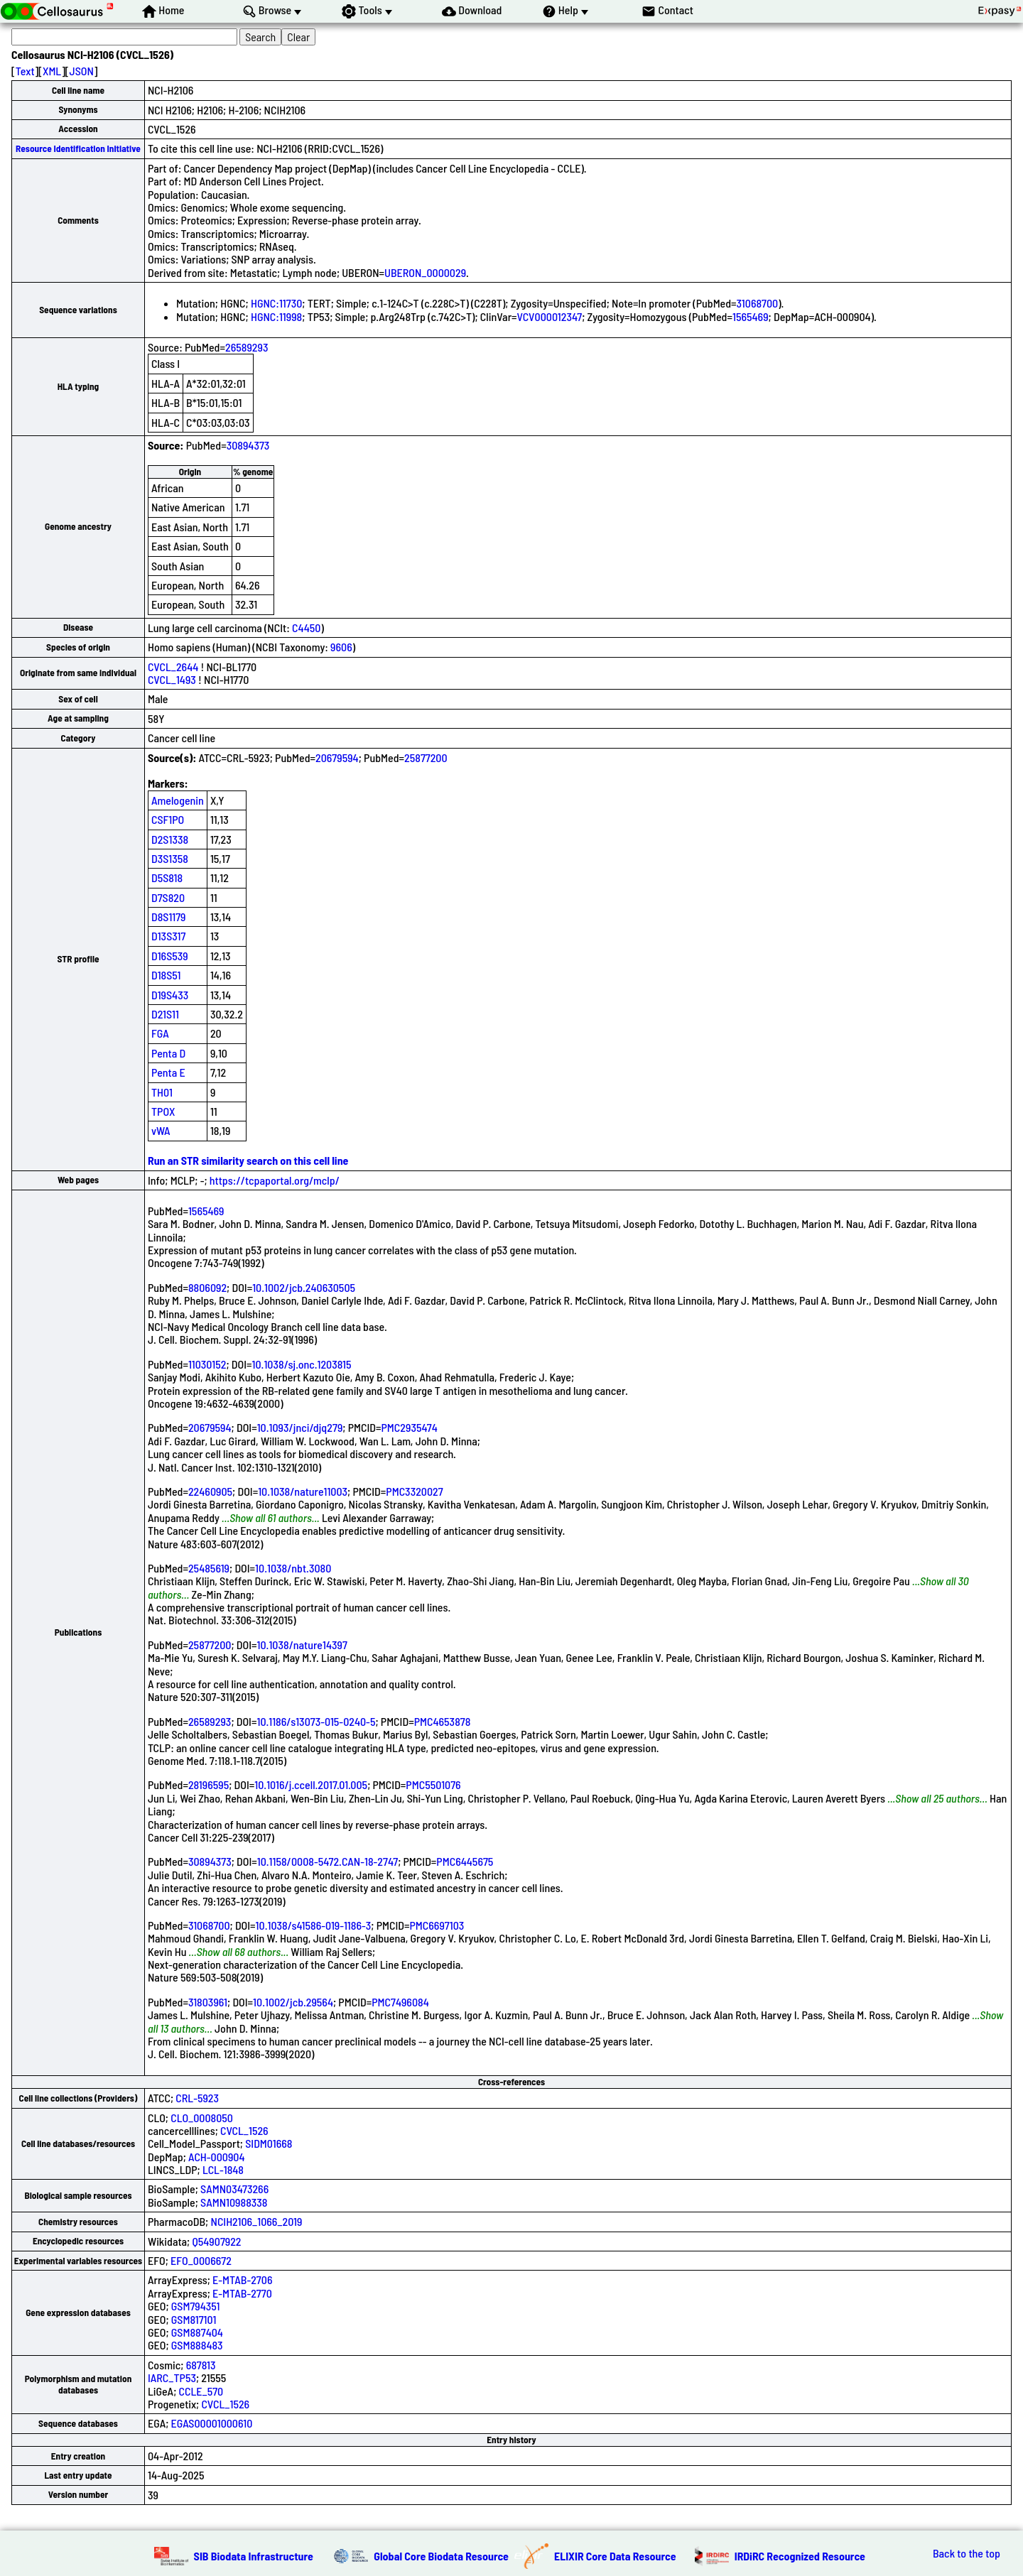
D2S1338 (169, 839)
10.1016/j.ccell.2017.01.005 (310, 1784)
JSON (82, 70)
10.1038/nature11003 (302, 1491)
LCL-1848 (223, 2169)
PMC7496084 (400, 2002)
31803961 (207, 2002)
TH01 (162, 1092)
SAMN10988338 (233, 2202)
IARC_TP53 (172, 2377)
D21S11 (165, 1014)
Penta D (168, 1053)
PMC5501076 (433, 1784)
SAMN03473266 (234, 2188)
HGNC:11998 (276, 316)
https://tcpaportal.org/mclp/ (275, 1180)
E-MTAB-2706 (242, 2279)
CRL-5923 (197, 2097)
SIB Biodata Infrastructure (253, 2556)
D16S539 (169, 955)
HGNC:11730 (276, 303)
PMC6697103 (437, 1925)
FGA (160, 1033)
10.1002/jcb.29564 (293, 2002)
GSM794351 (195, 2306)
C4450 (306, 627)
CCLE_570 (201, 2391)
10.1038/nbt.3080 (293, 1568)
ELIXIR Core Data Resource (615, 2556)
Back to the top (966, 2553)
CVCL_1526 (244, 2130)
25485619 (208, 1568)
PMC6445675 (464, 1861)
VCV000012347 (550, 316)
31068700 (758, 303)
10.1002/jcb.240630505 (303, 1287)
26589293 (246, 347)
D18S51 (166, 975)
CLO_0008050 (201, 2117)
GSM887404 (197, 2332)
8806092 (207, 1287)
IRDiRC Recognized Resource (800, 2556)
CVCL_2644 (173, 666)
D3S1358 (169, 858)
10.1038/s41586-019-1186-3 (314, 1925)
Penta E (168, 1072)
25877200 (426, 757)
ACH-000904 (216, 2156)
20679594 (337, 757)
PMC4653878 (442, 1721)
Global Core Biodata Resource (441, 2556)
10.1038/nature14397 (302, 1644)
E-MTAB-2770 (242, 2293)
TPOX (163, 1111)
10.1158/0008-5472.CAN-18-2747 (327, 1861)
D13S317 (168, 935)
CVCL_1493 (172, 679)
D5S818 (167, 877)
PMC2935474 (409, 1427)
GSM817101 (194, 2319)
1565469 (750, 316)
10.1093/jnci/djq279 (300, 1427)
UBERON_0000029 (425, 272)
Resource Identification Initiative (78, 148)
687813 (201, 2364)
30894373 (248, 445)
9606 (341, 646)
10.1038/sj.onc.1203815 (302, 1364)
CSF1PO (167, 819)
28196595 (208, 1784)
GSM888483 (197, 2345)
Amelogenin (177, 800)
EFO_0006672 (201, 2260)
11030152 (207, 1364)
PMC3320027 (414, 1491)
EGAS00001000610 (212, 2423)
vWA (160, 1130)
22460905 (210, 1491)
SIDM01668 (268, 2143)
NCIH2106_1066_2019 (256, 2221)
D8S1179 (168, 916)
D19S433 (169, 994)
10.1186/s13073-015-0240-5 (315, 1721)
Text (25, 70)
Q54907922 (216, 2241)
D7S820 (168, 897)
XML (52, 70)
